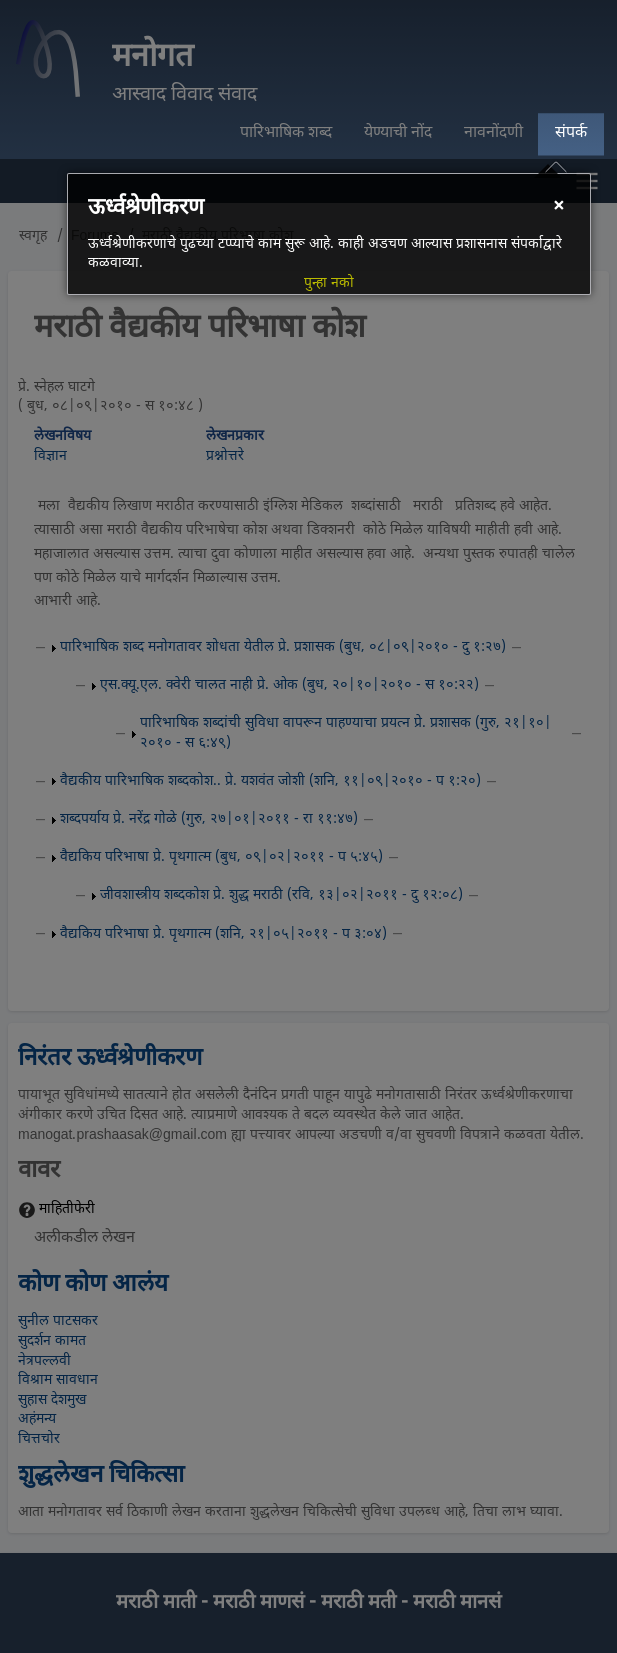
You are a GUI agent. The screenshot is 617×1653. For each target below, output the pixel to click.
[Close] (558, 207)
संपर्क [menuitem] (571, 133)
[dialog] (329, 234)
